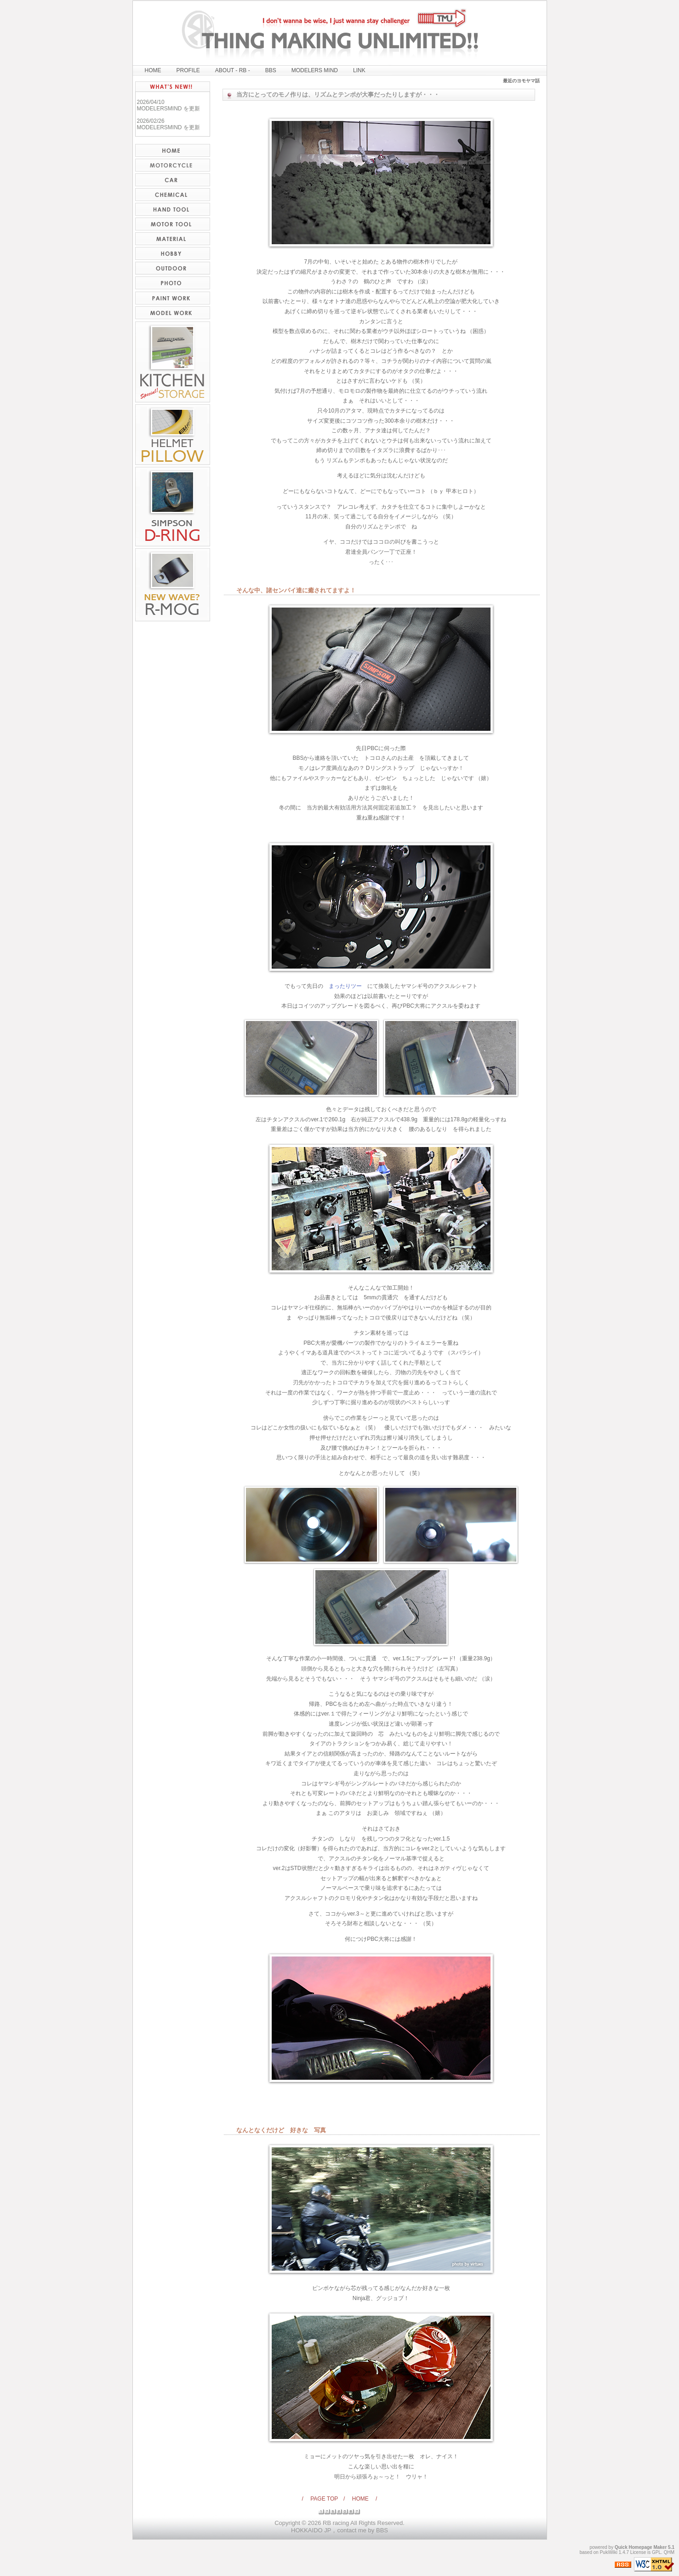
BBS (270, 70)
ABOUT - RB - (232, 70)
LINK (359, 70)
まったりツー (345, 986)
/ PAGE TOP (322, 2499)
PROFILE (188, 70)
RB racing (336, 2522)
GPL (656, 2552)
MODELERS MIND (314, 70)
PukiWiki (608, 2552)
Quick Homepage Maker (641, 2547)
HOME (153, 70)
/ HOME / (360, 2499)
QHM (669, 2552)
